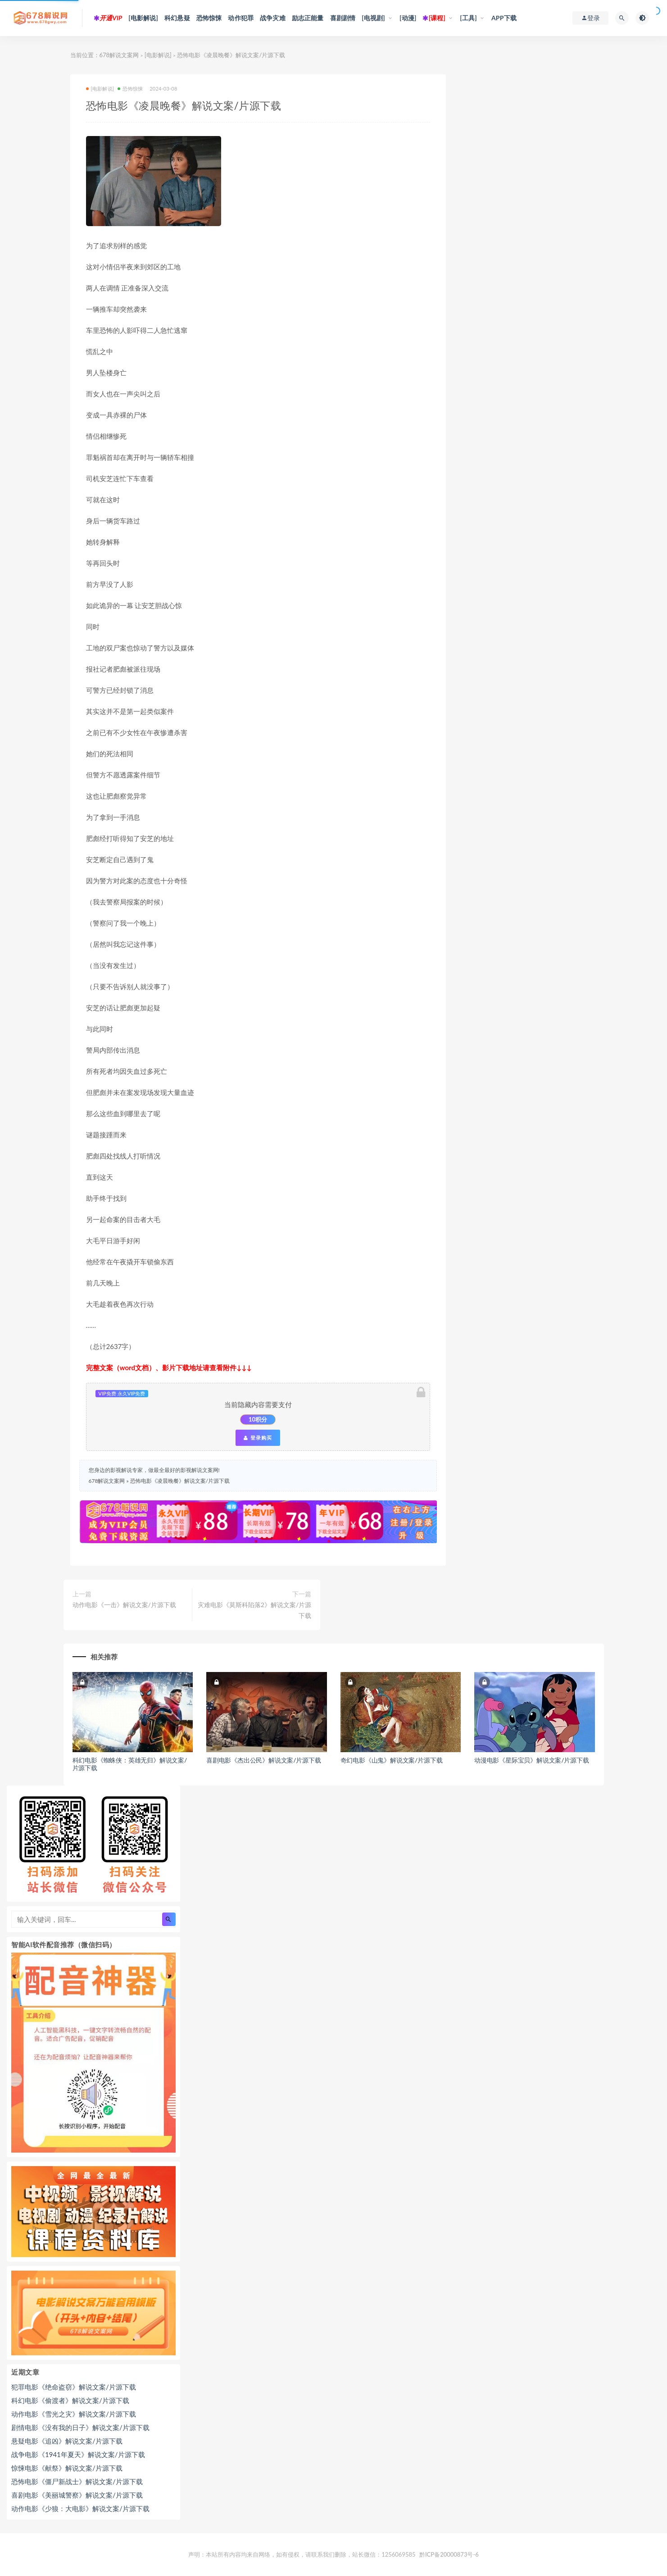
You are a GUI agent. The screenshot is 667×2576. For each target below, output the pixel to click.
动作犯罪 (241, 18)
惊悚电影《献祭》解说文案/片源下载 (67, 2468)
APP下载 (504, 18)
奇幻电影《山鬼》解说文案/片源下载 (391, 1760)
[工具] (468, 18)
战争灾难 (273, 18)
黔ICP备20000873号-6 (449, 2554)
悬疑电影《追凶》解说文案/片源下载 (67, 2441)
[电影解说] (143, 18)
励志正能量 (308, 18)
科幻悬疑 (177, 18)
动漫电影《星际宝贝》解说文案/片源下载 (531, 1760)
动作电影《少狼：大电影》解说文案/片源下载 (80, 2508)
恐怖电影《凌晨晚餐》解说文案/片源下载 (180, 1480)
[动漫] (408, 18)
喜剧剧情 (343, 18)
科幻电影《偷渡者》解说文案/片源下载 (70, 2400)
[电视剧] (373, 18)
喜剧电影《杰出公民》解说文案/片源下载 (263, 1760)
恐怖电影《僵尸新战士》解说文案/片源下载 (77, 2481)
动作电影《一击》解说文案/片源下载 (124, 1604)
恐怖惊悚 (209, 18)
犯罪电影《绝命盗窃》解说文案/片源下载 (73, 2387)
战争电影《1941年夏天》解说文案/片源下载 (78, 2454)
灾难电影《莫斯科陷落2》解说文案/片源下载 (254, 1610)
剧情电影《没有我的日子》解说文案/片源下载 (80, 2427)
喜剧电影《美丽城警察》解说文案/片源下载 (77, 2495)
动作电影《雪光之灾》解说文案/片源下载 (73, 2414)
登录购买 (258, 1437)
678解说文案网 (119, 55)
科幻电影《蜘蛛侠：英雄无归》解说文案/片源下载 (130, 1764)
